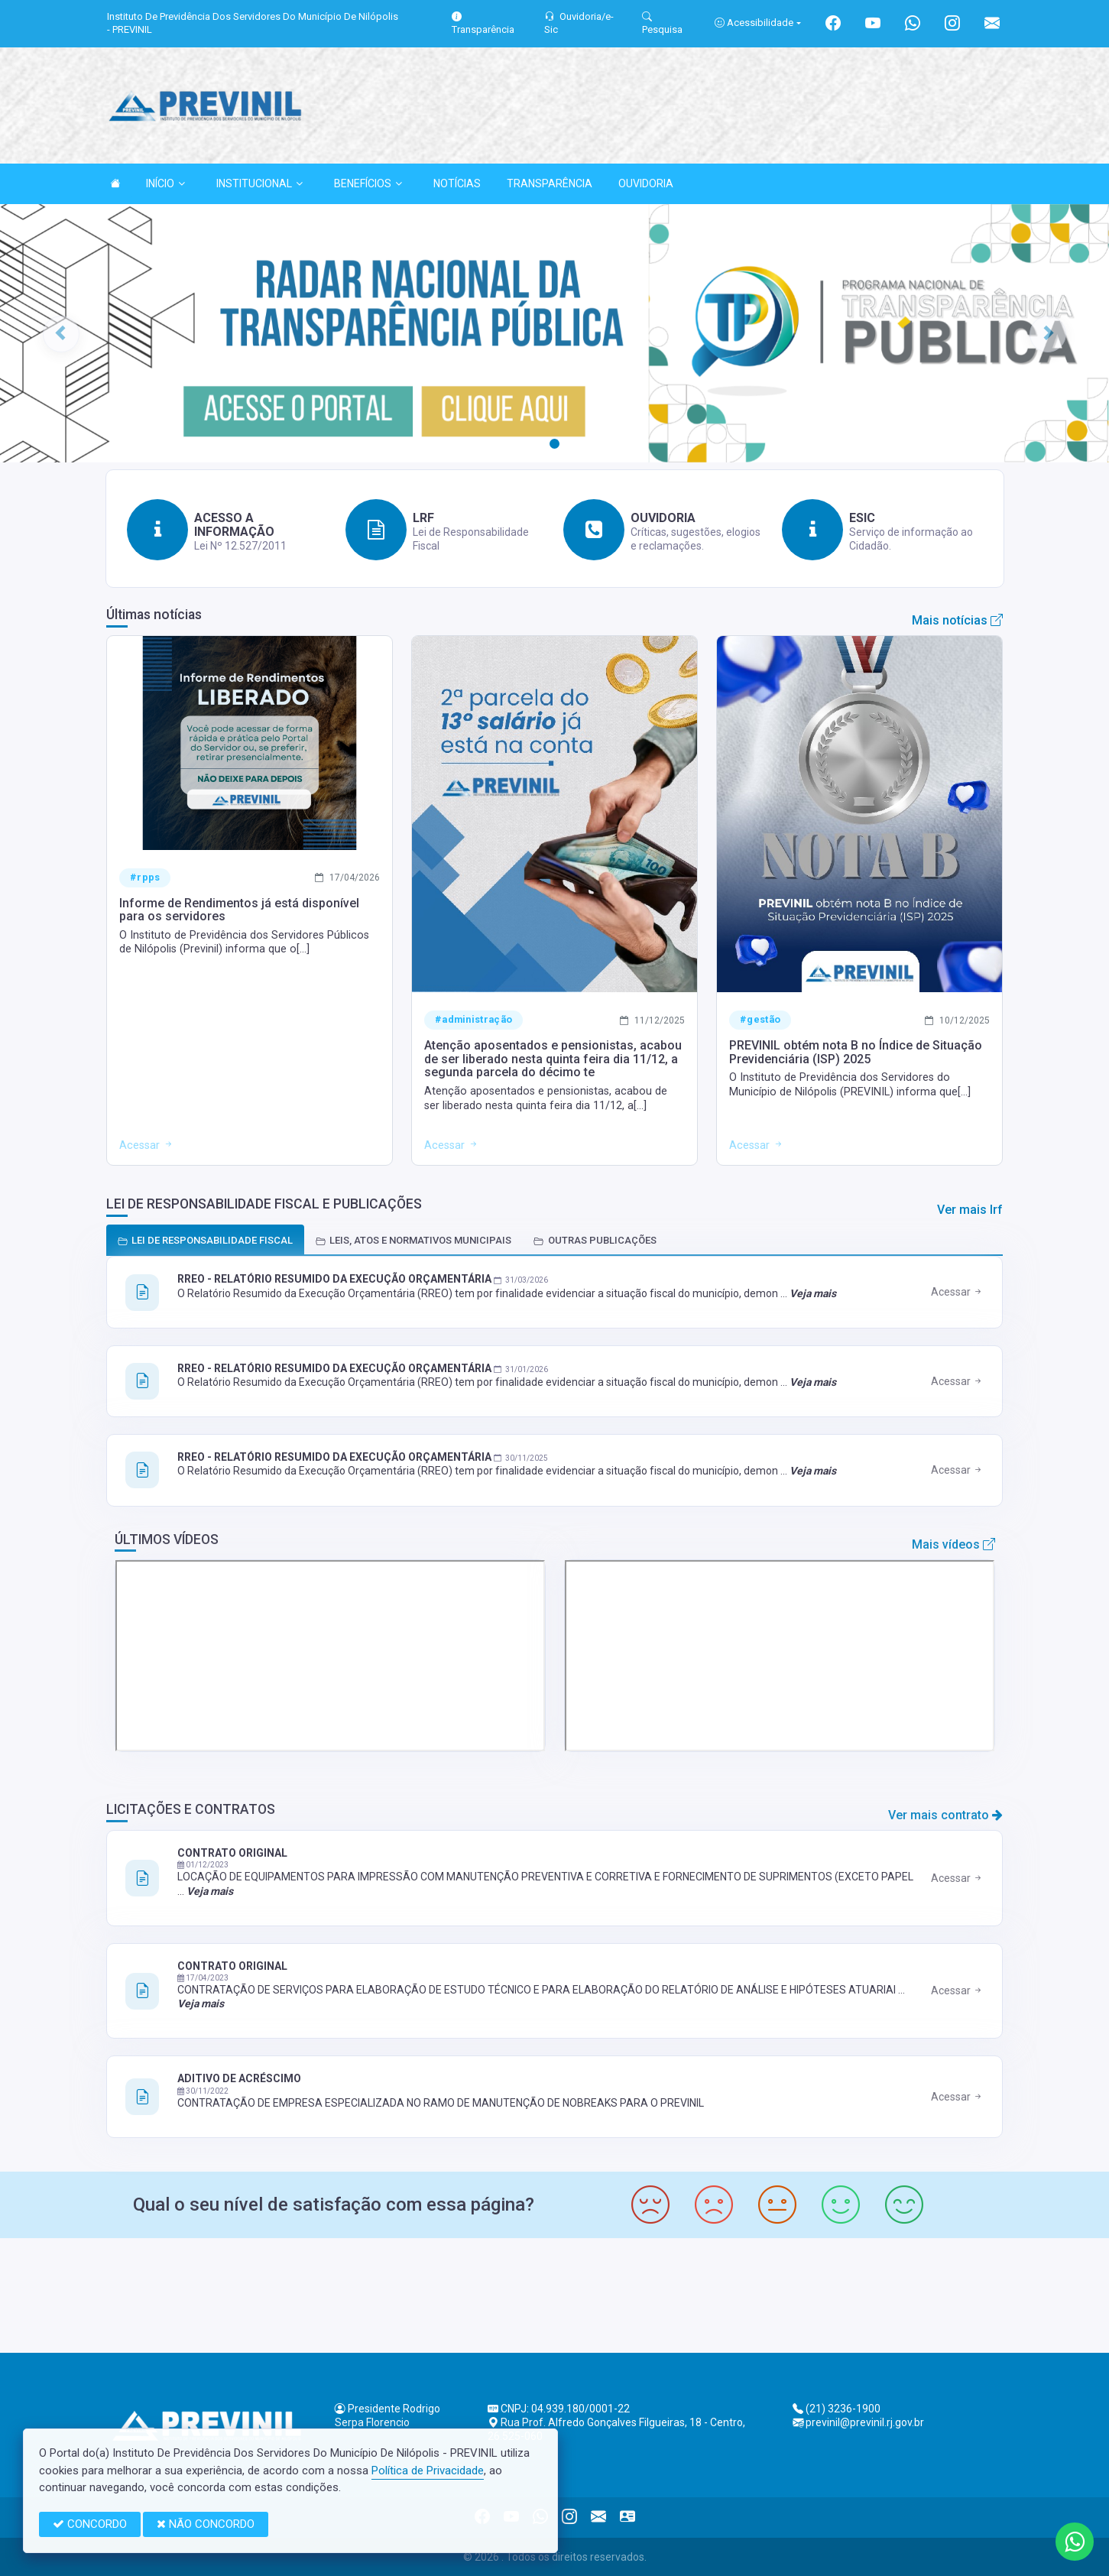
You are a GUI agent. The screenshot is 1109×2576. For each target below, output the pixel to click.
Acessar (957, 1292)
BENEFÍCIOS (368, 183)
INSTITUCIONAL (259, 183)
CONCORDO (90, 2524)
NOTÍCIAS (457, 183)
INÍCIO (165, 183)
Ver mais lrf (970, 1209)
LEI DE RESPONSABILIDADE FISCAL (205, 1240)
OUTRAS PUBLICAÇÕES (595, 1240)
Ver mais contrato (945, 1815)
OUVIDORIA (645, 183)
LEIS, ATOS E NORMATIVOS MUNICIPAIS (413, 1240)
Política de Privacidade (427, 2470)
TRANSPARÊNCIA (549, 183)
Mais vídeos (953, 1544)
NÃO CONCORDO (206, 2524)
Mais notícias (957, 620)
